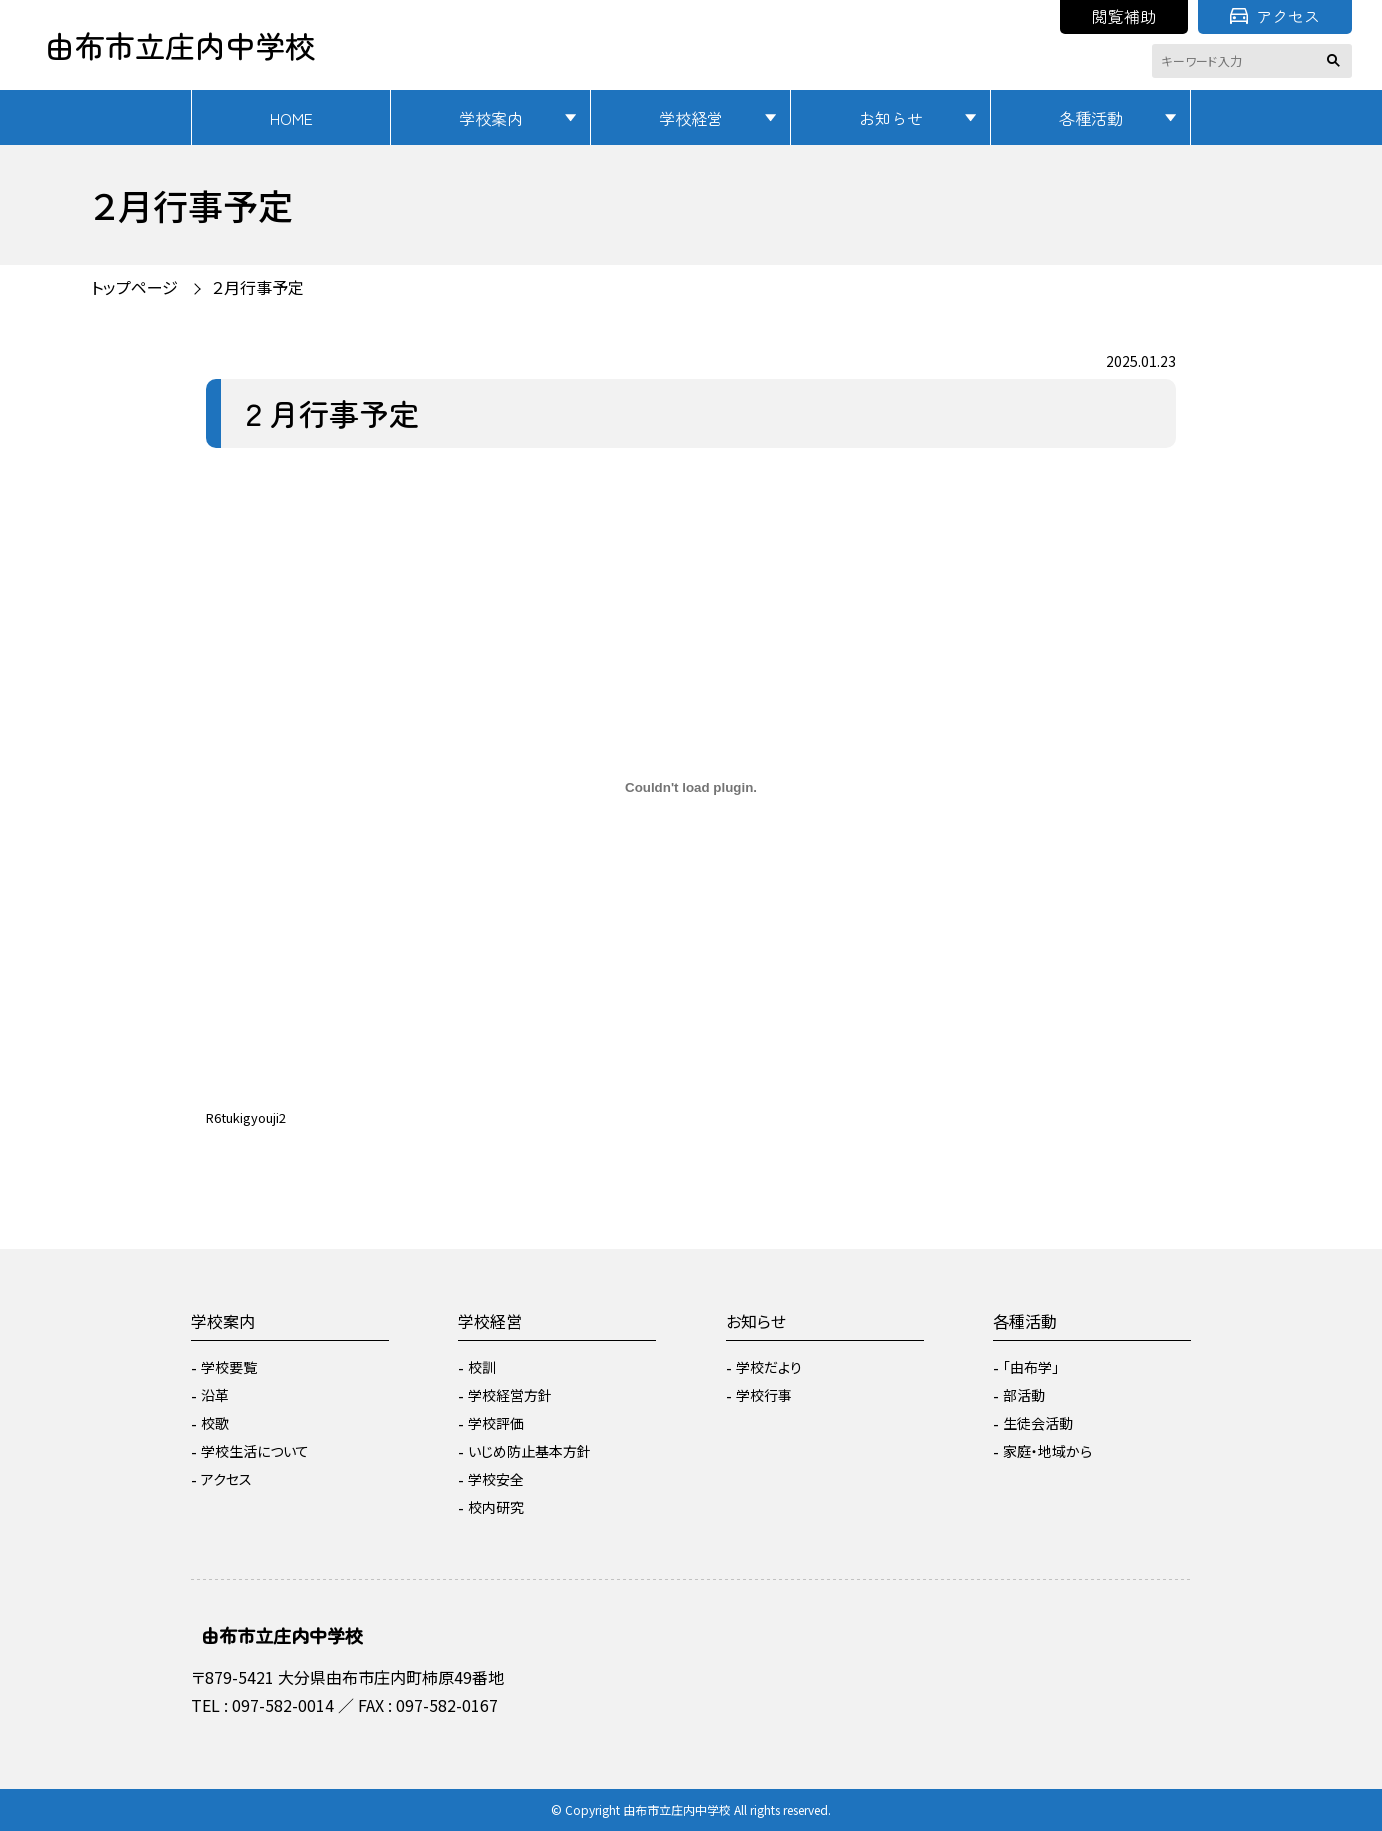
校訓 (482, 1367)
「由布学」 (1031, 1367)
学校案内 (491, 118)
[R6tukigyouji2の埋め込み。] (691, 788)
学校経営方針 (510, 1395)
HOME (291, 118)
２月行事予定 (258, 287)
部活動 (1024, 1395)
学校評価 (496, 1423)
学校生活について (255, 1451)
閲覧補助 (1124, 16)
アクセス (1275, 16)
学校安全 (496, 1479)
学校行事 (764, 1395)
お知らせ (891, 118)
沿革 (215, 1395)
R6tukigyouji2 (246, 1117)
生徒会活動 (1038, 1423)
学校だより (769, 1367)
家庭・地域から (1047, 1451)
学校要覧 (229, 1367)
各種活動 (1091, 118)
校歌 (215, 1423)
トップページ (134, 287)
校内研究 (496, 1507)
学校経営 (691, 118)
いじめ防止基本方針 (529, 1451)
